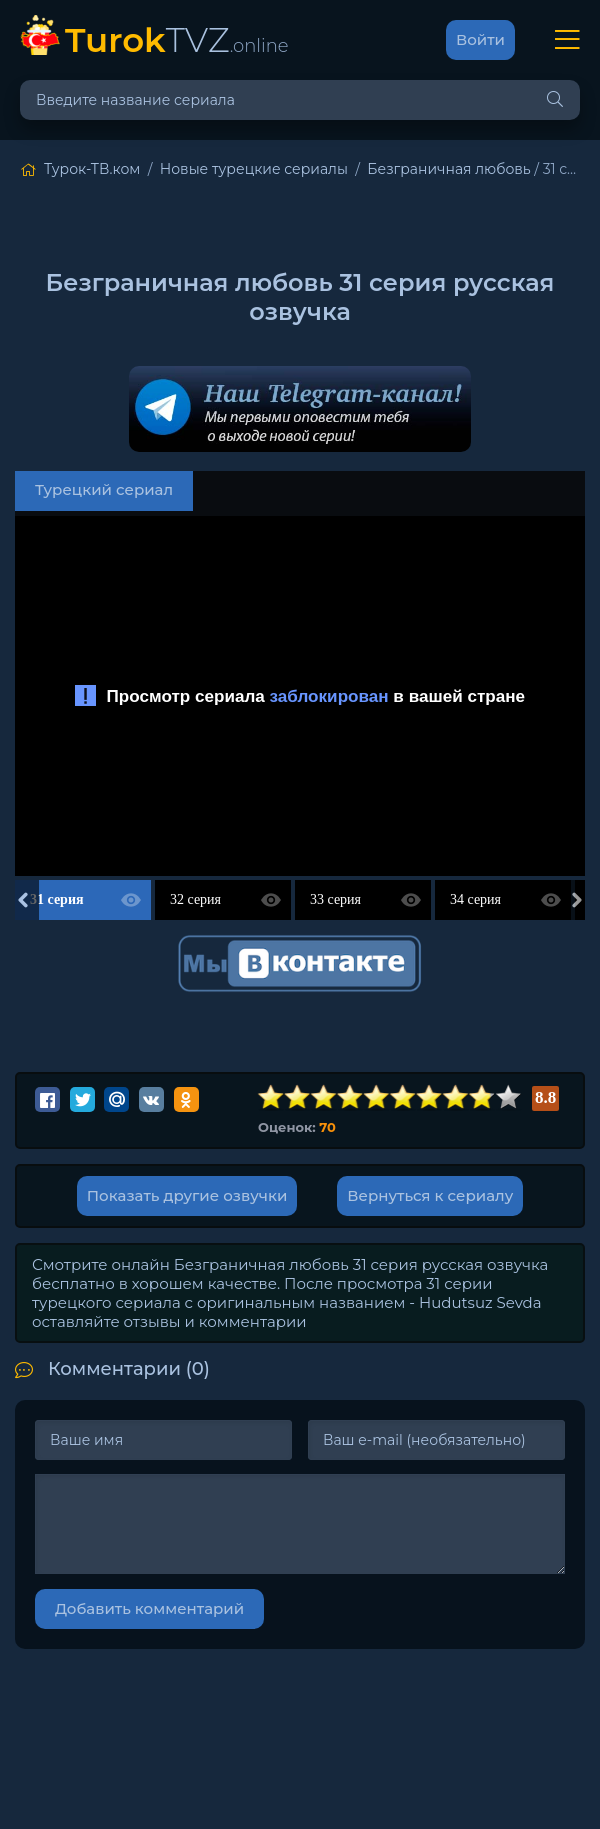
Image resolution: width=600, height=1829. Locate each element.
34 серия (475, 899)
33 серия (335, 899)
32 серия (195, 899)
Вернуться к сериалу (430, 1195)
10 (509, 1097)
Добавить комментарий (149, 1608)
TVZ (177, 39)
